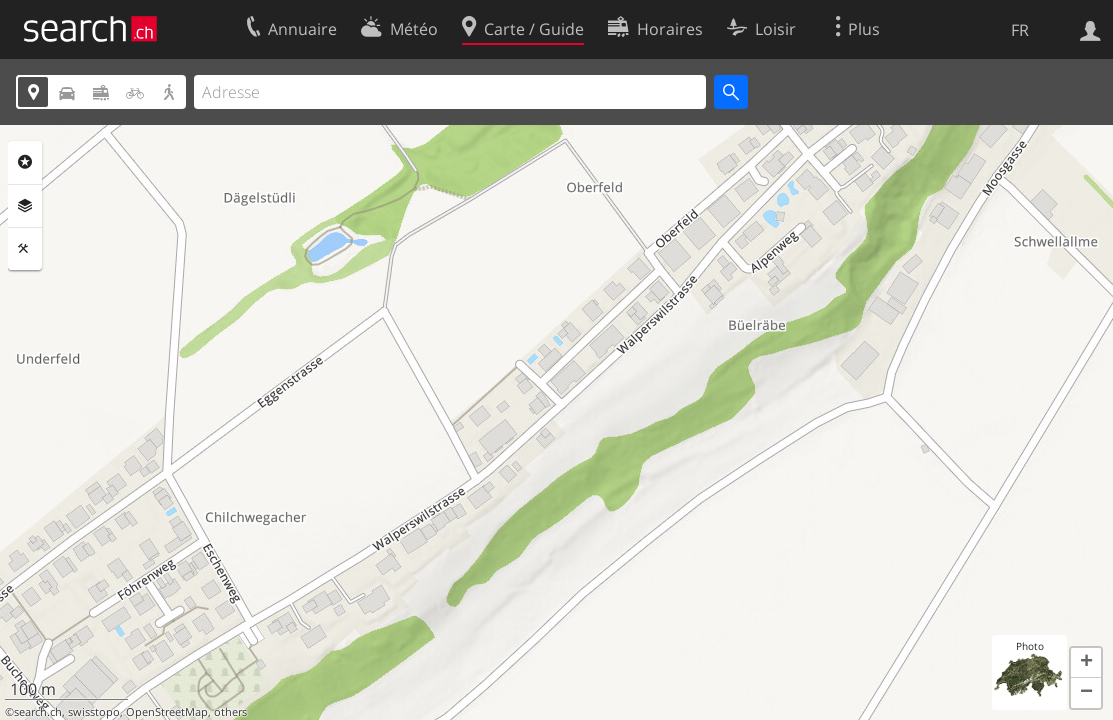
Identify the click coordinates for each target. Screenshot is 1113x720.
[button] (1086, 663)
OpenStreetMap (167, 712)
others (230, 712)
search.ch (38, 712)
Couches (25, 206)
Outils (25, 249)
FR (1020, 30)
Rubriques (25, 162)
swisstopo (94, 712)
